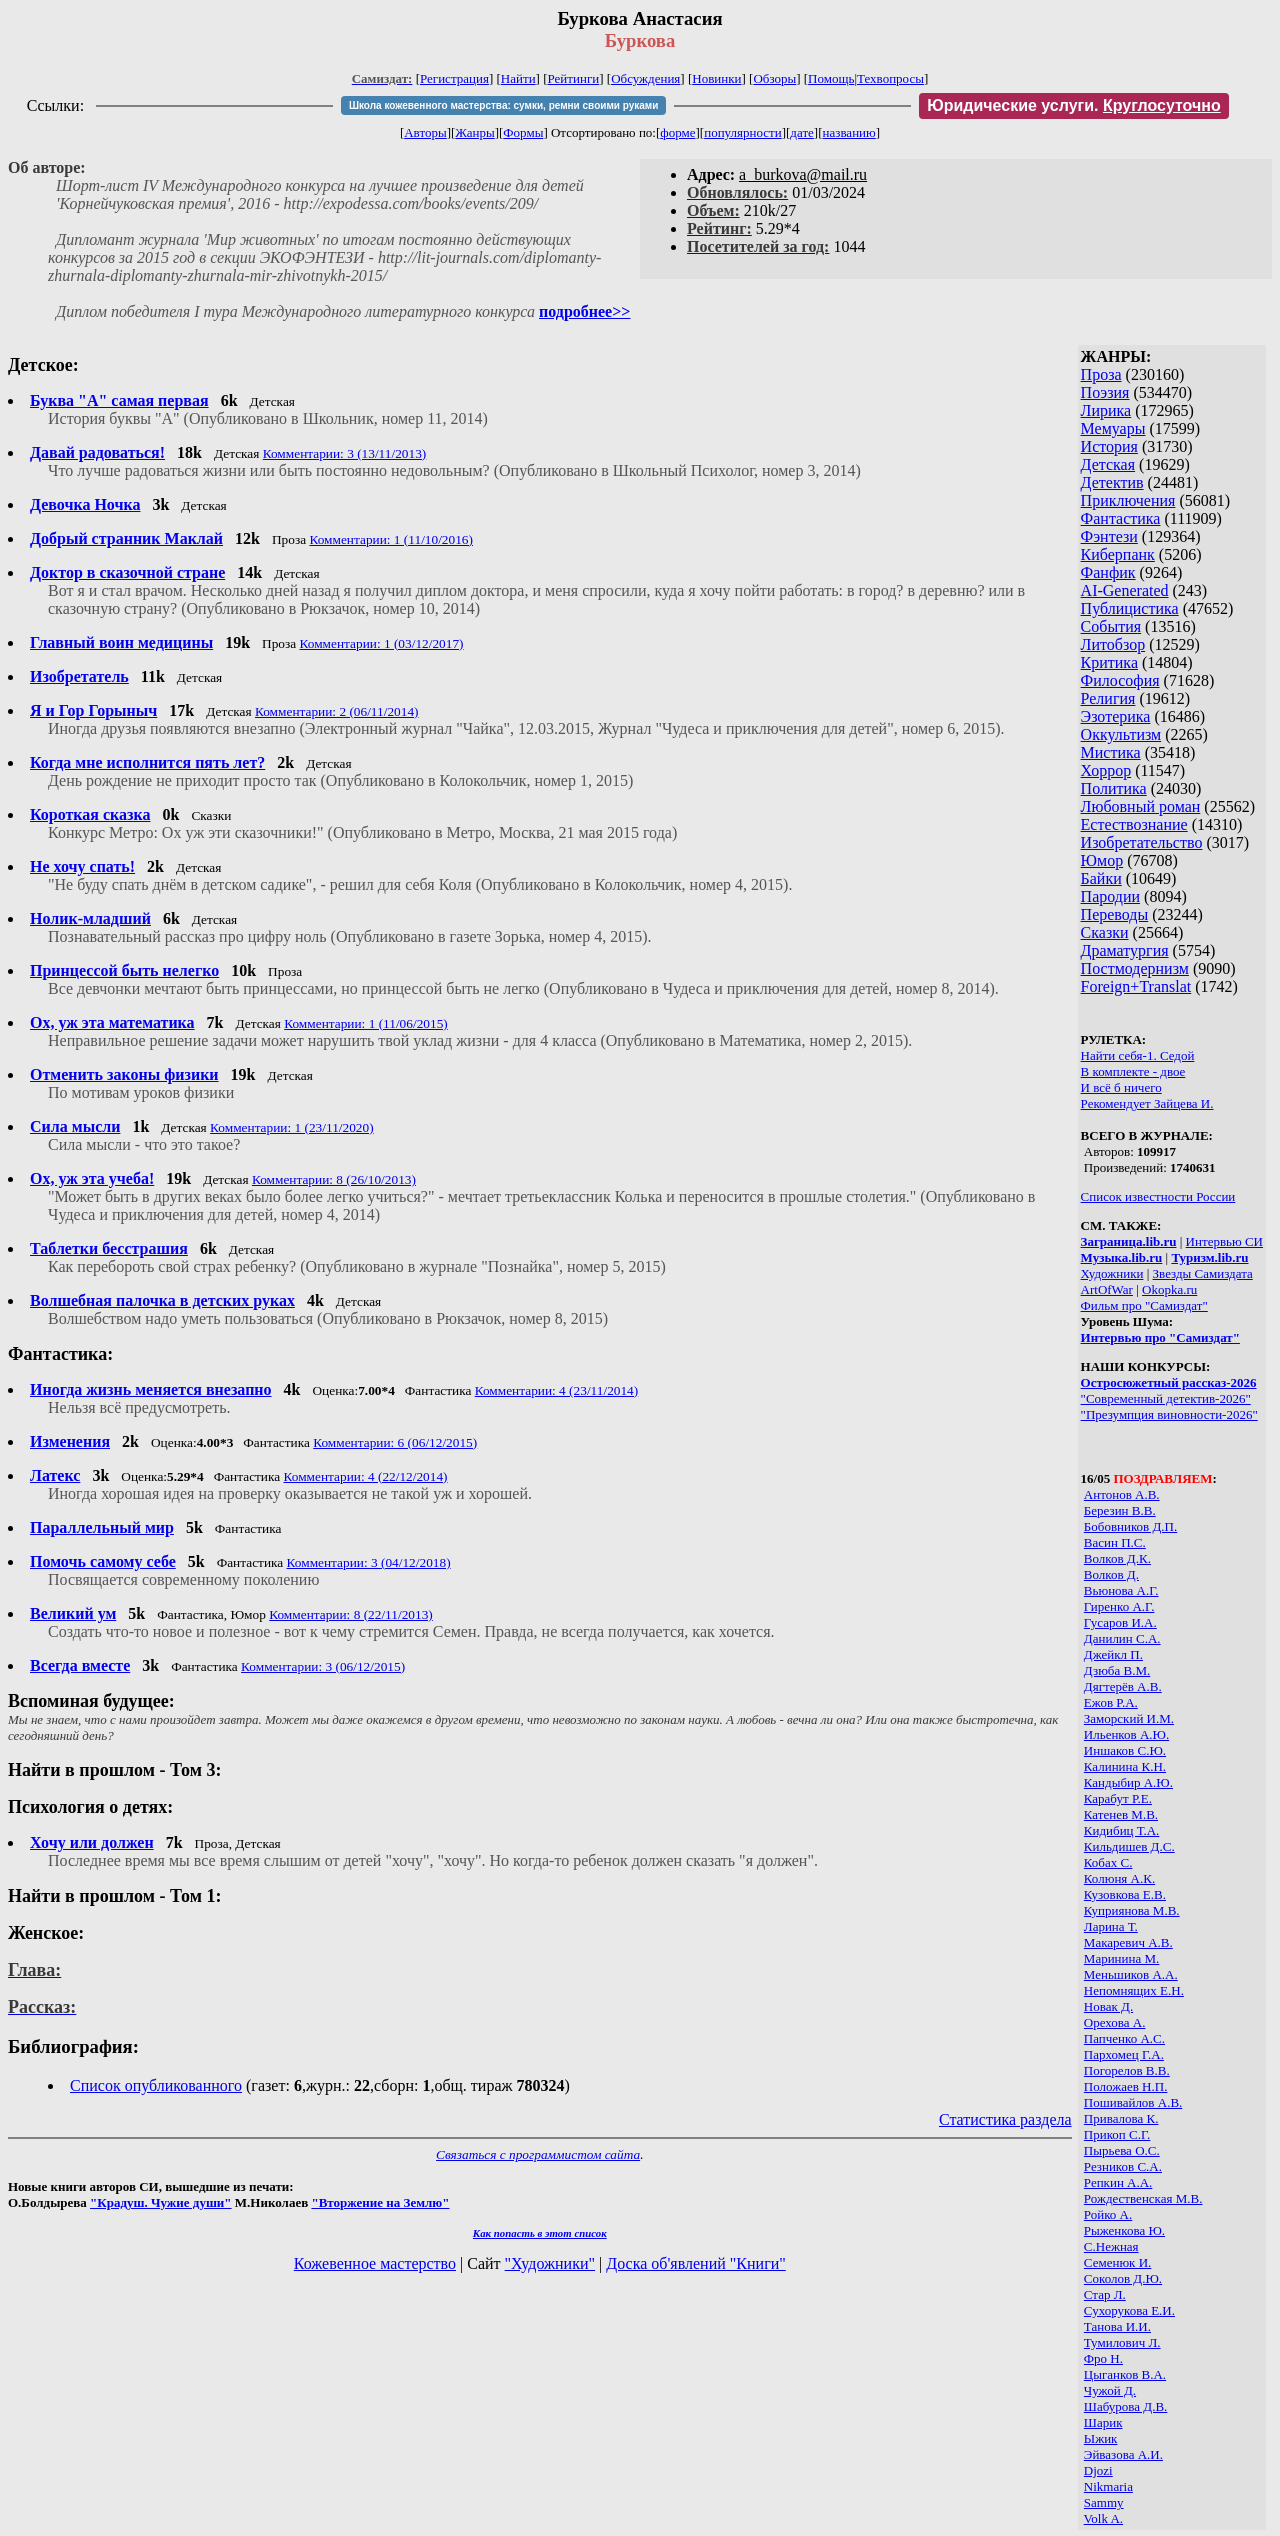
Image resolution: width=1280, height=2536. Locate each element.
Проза (1101, 374)
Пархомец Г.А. (1124, 2054)
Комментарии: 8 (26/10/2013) (334, 1179)
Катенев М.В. (1121, 1814)
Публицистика (1130, 608)
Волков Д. (1111, 1574)
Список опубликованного (156, 2085)
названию (849, 132)
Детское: (43, 365)
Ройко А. (1108, 2214)
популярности (743, 132)
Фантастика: (60, 1354)
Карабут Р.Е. (1118, 1798)
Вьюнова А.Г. (1121, 1590)
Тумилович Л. (1122, 2342)
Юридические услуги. (1074, 105)
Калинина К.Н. (1125, 1766)
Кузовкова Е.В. (1125, 1894)
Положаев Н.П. (1126, 2086)
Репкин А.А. (1118, 2182)
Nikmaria (1108, 2486)
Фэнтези (1109, 536)
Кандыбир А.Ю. (1128, 1782)
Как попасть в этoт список (540, 2233)
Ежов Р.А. (1111, 1702)
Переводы (1115, 914)
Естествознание (1134, 824)
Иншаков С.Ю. (1125, 1750)
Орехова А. (1115, 2022)
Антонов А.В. (1122, 1494)
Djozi (1098, 2470)
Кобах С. (1108, 1862)
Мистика (1111, 752)
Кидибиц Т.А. (1122, 1830)
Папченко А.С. (1124, 2038)
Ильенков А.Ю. (1126, 1734)
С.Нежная (1111, 2246)
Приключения (1128, 500)
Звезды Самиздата (1203, 1273)
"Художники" (550, 2263)
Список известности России (1158, 1196)
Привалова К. (1121, 2118)
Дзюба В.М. (1117, 1670)
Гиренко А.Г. (1119, 1606)
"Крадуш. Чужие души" (161, 2202)
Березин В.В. (1120, 1510)
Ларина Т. (1111, 1926)
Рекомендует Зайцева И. (1147, 1103)
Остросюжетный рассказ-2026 (1169, 1382)
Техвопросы (890, 78)
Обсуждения (645, 78)
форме (677, 132)
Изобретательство (1142, 842)
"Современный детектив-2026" (1166, 1398)
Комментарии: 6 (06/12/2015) (395, 1442)
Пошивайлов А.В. (1133, 2102)
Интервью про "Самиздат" (1160, 1337)
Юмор (1102, 860)
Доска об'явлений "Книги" (696, 2263)
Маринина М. (1122, 1958)
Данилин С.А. (1122, 1638)
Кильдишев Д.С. (1129, 1846)
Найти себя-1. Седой (1138, 1055)
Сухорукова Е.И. (1129, 2310)
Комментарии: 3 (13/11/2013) (345, 453)
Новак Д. (1108, 2006)
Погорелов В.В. (1127, 2070)
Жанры (474, 132)
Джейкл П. (1113, 1654)
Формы (523, 132)
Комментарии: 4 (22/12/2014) (366, 1476)
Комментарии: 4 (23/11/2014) (557, 1390)
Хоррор (1106, 770)
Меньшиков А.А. (1131, 1974)
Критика (1109, 662)
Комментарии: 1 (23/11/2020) (292, 1127)
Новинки (716, 78)
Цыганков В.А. (1125, 2374)
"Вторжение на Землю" (380, 2202)
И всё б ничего (1121, 1087)
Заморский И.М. (1129, 1718)
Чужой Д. (1110, 2390)
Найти (518, 78)
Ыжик (1101, 2438)
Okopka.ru (1169, 1289)
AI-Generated (1125, 590)
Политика (1114, 788)
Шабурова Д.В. (1126, 2406)
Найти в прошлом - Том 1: (115, 1896)
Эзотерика (1116, 716)
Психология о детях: (90, 1807)
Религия (1108, 698)
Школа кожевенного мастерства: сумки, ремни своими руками (503, 105)
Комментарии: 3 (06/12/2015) (323, 1666)
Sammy (1104, 2502)
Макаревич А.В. (1128, 1942)
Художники (1112, 1273)
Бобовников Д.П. (1130, 1526)
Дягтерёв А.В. (1123, 1686)
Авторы (425, 132)
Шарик (1103, 2422)
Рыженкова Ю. (1124, 2230)
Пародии (1110, 896)
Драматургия (1125, 950)
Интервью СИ (1224, 1241)
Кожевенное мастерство (375, 2263)
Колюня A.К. (1119, 1878)
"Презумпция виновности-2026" (1169, 1414)
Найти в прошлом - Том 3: (115, 1770)
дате (802, 132)
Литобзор (1113, 644)
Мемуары (1113, 428)
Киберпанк (1118, 554)
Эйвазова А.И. (1123, 2454)
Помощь (831, 78)
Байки (1101, 878)
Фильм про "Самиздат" (1144, 1305)
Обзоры (774, 78)
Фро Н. (1103, 2358)
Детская (1108, 464)
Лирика (1106, 410)
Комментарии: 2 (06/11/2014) (337, 711)
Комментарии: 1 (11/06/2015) (366, 1023)
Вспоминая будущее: (91, 1701)
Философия (1120, 680)
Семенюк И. (1117, 2262)
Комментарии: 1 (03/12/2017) (382, 643)
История (1109, 446)
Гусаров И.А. (1120, 1622)
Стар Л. (1105, 2294)
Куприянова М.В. (1132, 1910)
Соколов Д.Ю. (1123, 2278)
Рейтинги (574, 78)
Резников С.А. (1123, 2166)
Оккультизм (1121, 734)
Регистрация (454, 78)
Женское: (46, 1933)
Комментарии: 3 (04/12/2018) (369, 1562)
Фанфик (1108, 572)
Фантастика (1121, 518)
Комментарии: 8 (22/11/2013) (351, 1614)
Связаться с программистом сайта (538, 2154)
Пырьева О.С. (1122, 2150)
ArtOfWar (1107, 1289)
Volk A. (1104, 2518)
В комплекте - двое (1133, 1071)
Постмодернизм (1135, 968)
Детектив (1112, 482)
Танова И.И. (1117, 2326)
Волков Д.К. (1117, 1558)
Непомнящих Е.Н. (1134, 1990)
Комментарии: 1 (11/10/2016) (391, 539)
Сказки (1105, 932)
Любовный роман (1141, 806)
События (1111, 626)
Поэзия (1105, 392)
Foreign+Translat (1136, 986)
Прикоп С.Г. (1117, 2134)
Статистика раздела (1005, 2119)
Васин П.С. (1115, 1542)
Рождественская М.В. (1143, 2198)
